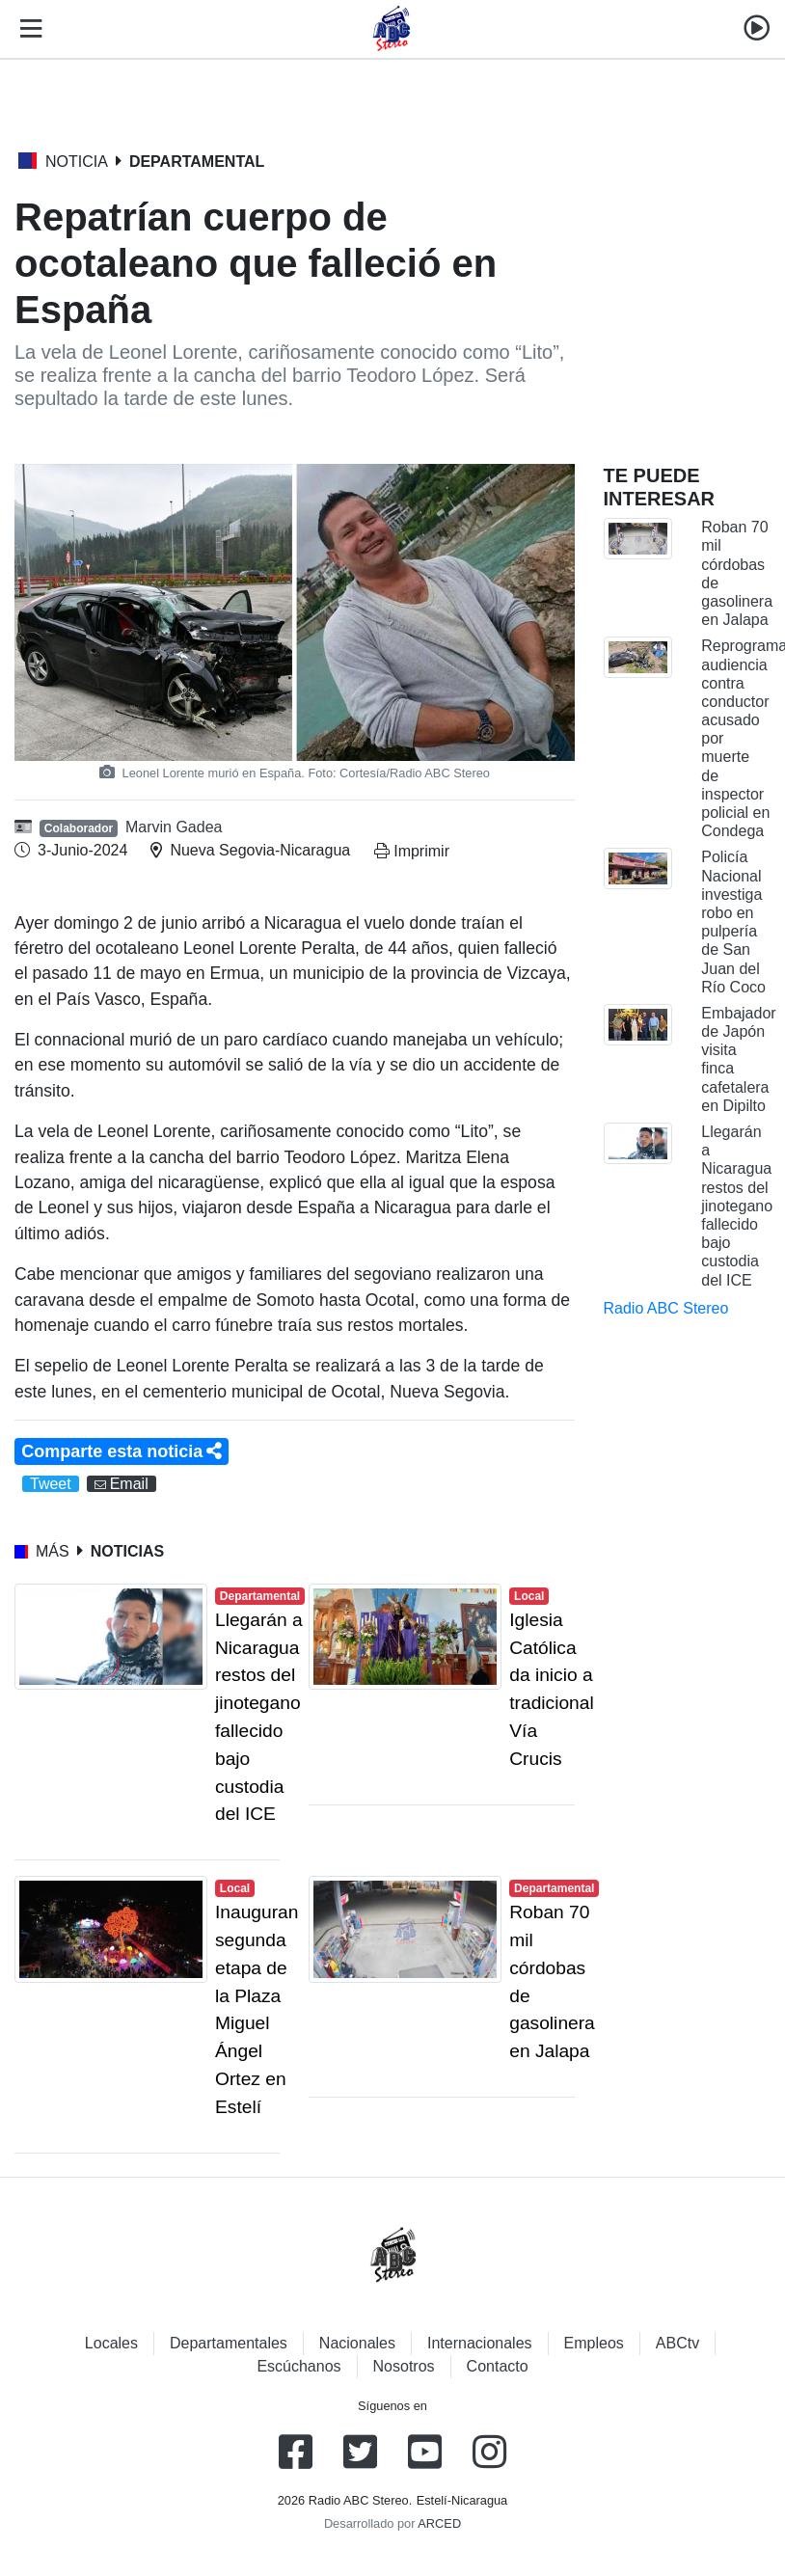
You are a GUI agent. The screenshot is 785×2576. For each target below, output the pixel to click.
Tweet (50, 1484)
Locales (111, 2343)
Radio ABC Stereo (666, 1308)
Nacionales (357, 2343)
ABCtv (677, 2343)
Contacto (497, 2366)
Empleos (594, 2343)
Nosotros (404, 2366)
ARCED (439, 2523)
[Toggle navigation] (27, 29)
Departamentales (228, 2343)
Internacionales (479, 2343)
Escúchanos (298, 2366)
